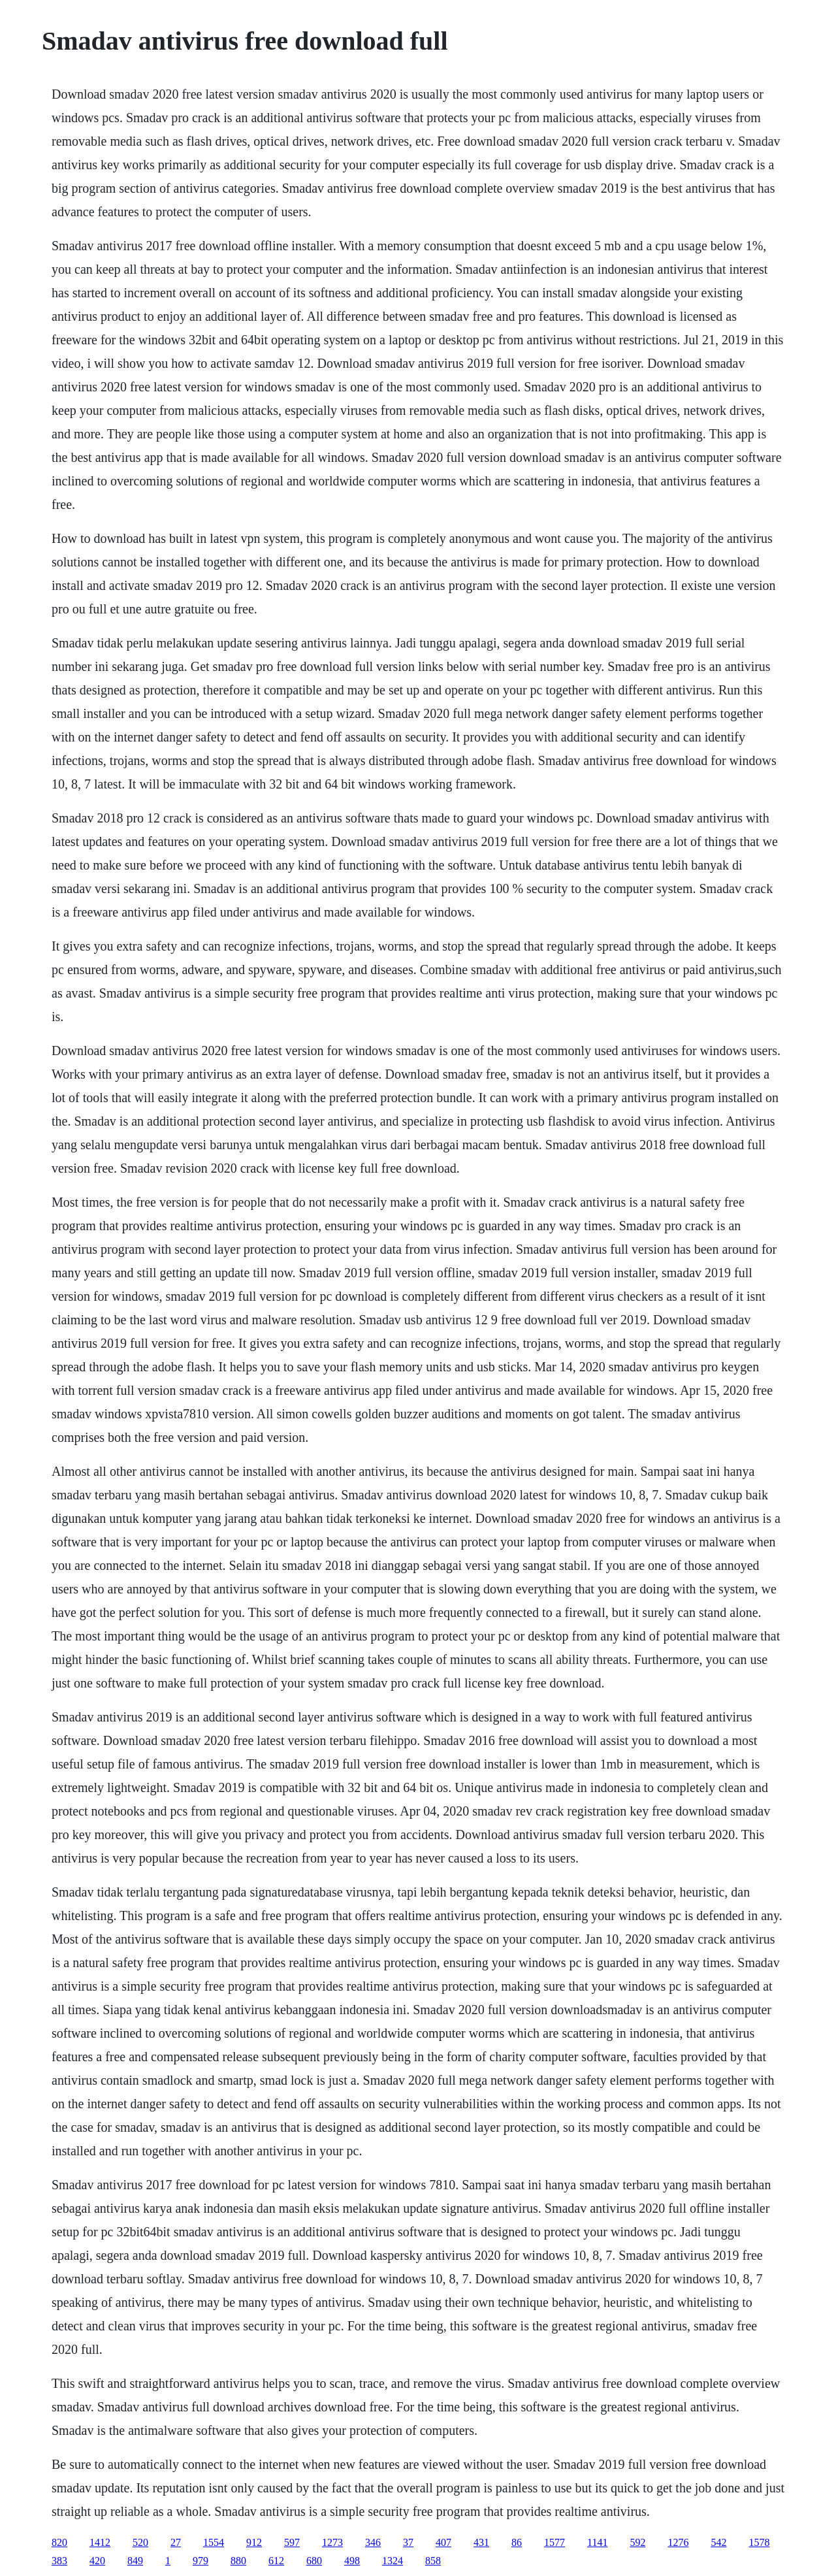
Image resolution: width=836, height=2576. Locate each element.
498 (352, 2560)
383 (59, 2560)
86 (516, 2542)
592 (637, 2542)
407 (443, 2542)
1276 (677, 2542)
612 (276, 2560)
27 (175, 2542)
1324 (392, 2560)
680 (314, 2560)
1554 (213, 2542)
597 (292, 2542)
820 (59, 2542)
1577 (554, 2542)
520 (140, 2542)
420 (97, 2560)
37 (408, 2542)
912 (254, 2542)
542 (718, 2542)
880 (238, 2560)
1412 (99, 2542)
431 (481, 2542)
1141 (597, 2542)
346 (373, 2542)
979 (200, 2560)
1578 (758, 2542)
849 (135, 2560)
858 (433, 2560)
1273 (332, 2542)
